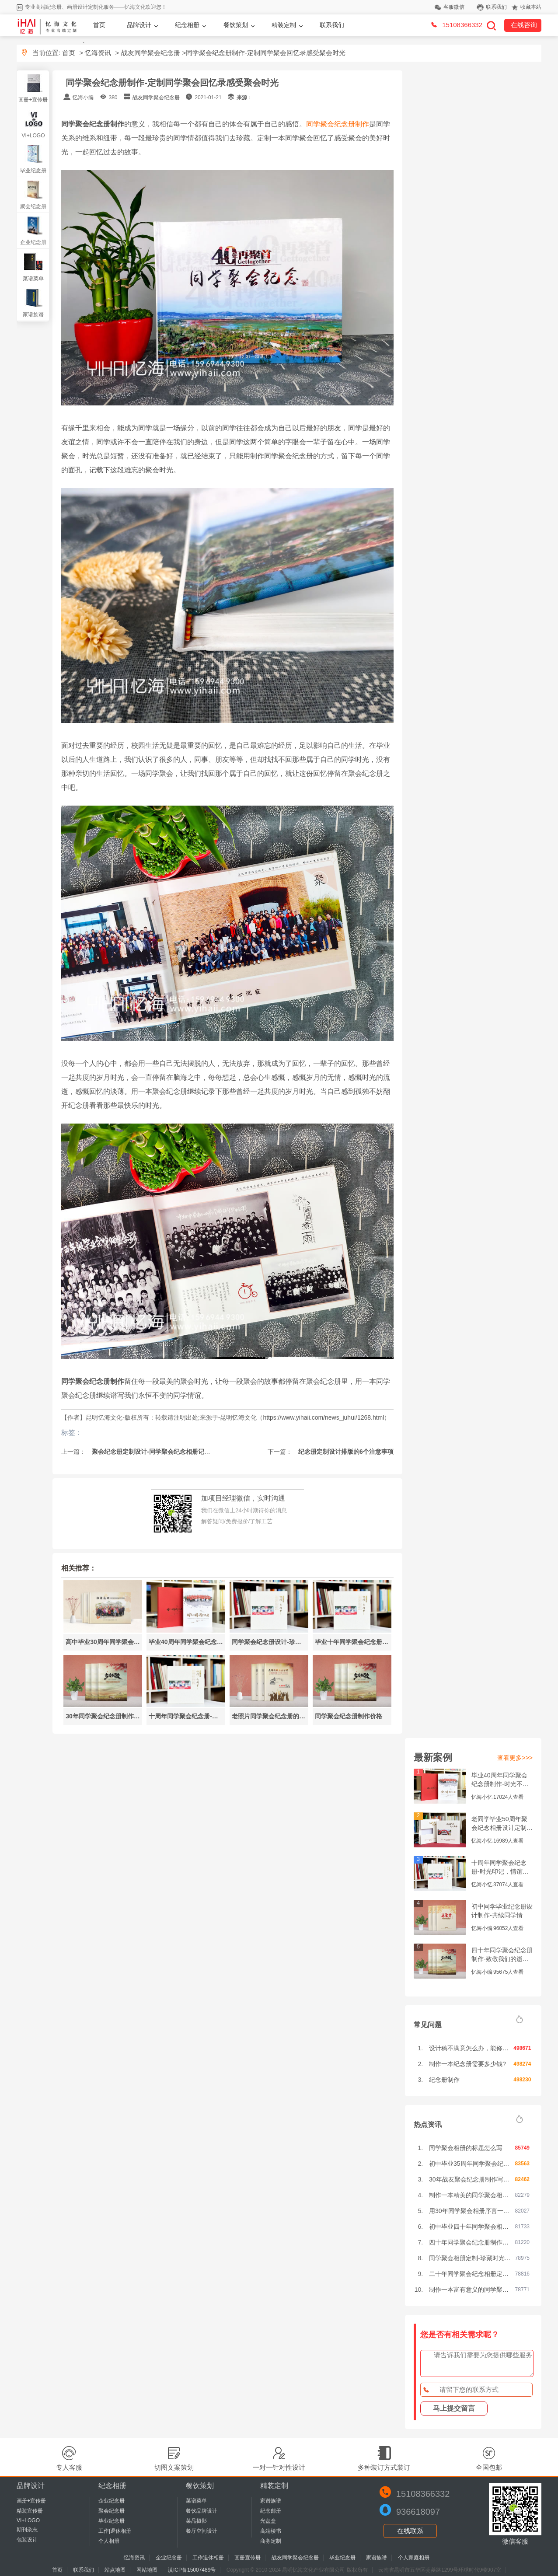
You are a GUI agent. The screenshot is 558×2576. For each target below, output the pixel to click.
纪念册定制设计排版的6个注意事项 (345, 1451)
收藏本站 (530, 7)
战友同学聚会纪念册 (150, 52)
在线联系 (410, 2530)
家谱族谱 (33, 314)
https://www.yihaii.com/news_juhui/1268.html (323, 1417)
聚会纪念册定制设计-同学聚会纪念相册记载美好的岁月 (165, 1451)
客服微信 (453, 7)
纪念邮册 (270, 2511)
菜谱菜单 (33, 279)
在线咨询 (524, 24)
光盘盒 (268, 2521)
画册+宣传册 (33, 100)
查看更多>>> (515, 1757)
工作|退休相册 (114, 2531)
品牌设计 (139, 24)
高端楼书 (270, 2531)
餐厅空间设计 (201, 2531)
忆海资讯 (98, 52)
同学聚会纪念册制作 (337, 124)
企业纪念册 (33, 242)
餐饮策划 (235, 24)
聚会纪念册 (33, 206)
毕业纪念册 (33, 171)
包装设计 (27, 2540)
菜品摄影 (196, 2521)
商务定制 (270, 2541)
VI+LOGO (33, 136)
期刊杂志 (27, 2530)
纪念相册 (187, 24)
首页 (99, 24)
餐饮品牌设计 (201, 2511)
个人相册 (108, 2541)
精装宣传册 (30, 2511)
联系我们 (496, 7)
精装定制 (284, 24)
